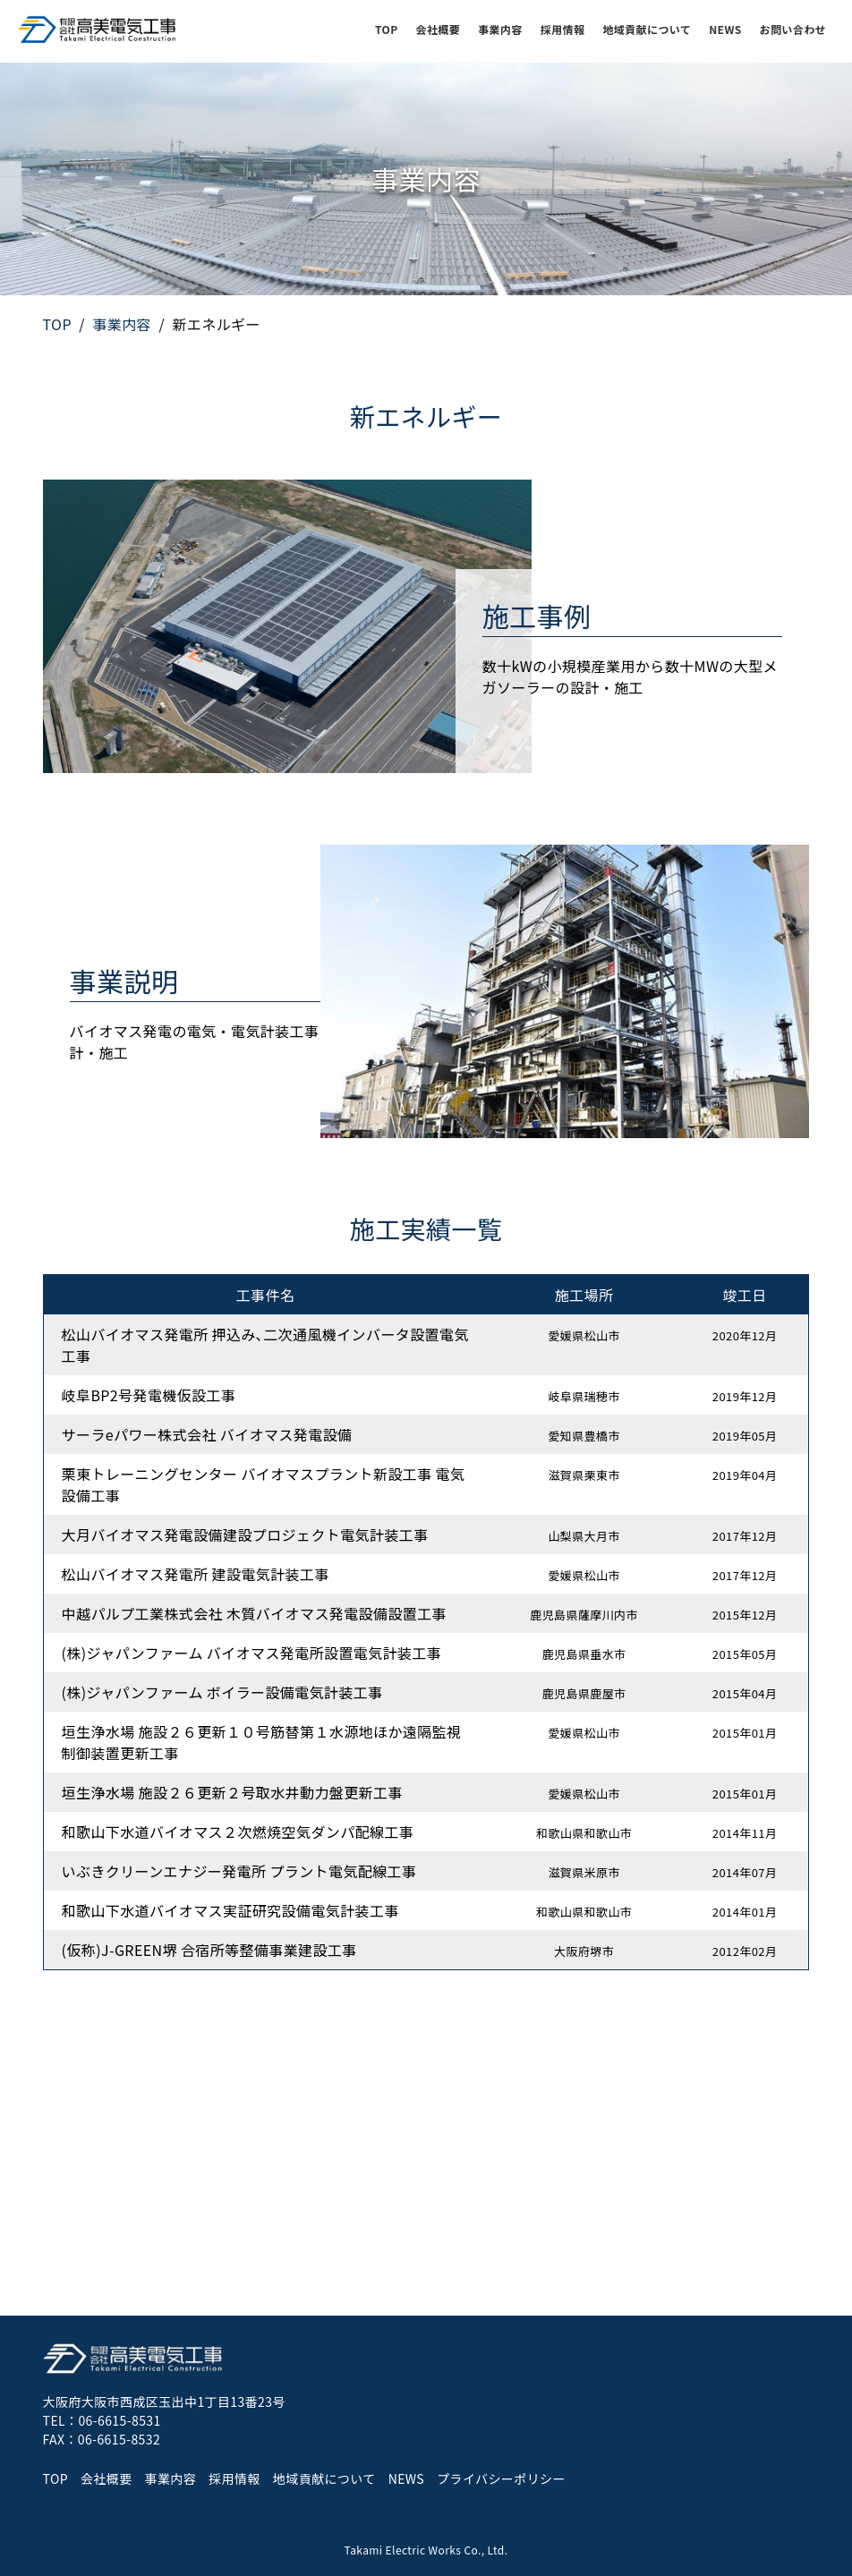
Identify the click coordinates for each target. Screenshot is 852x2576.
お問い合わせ (793, 29)
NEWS (725, 29)
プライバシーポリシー (501, 2478)
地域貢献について (646, 29)
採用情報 (563, 29)
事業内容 (500, 29)
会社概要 (438, 29)
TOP (386, 29)
